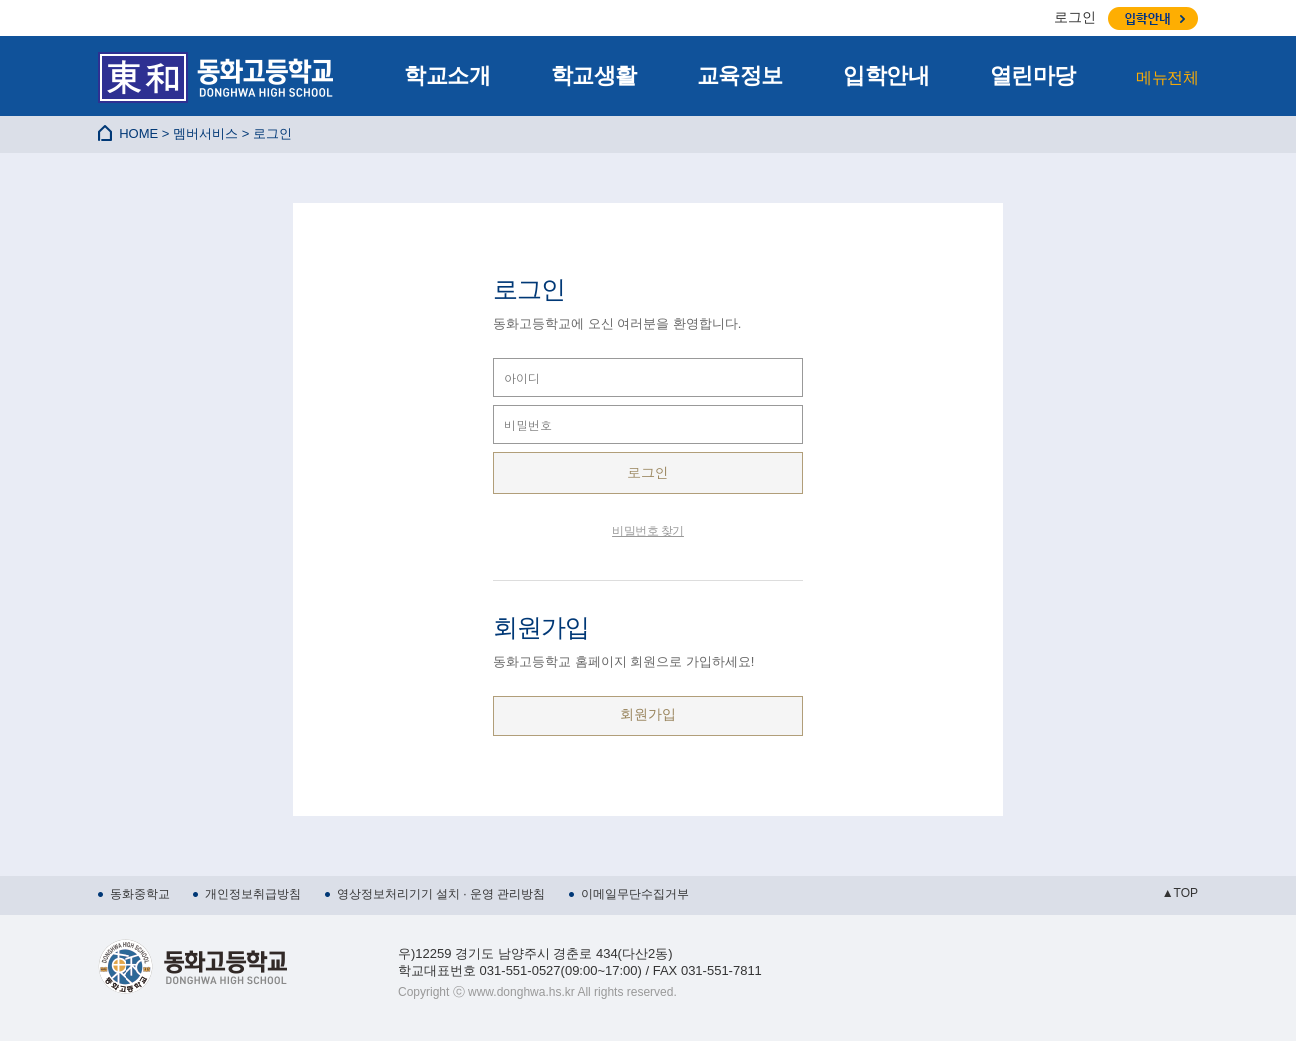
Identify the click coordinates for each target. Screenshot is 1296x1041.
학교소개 (447, 75)
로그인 (1075, 17)
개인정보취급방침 (253, 894)
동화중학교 (140, 894)
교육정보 (740, 75)
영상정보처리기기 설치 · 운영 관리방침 (441, 894)
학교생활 (594, 75)
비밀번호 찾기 (648, 531)
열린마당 (1033, 75)
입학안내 (886, 75)
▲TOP (1180, 893)
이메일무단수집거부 (635, 894)
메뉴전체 (1167, 77)
